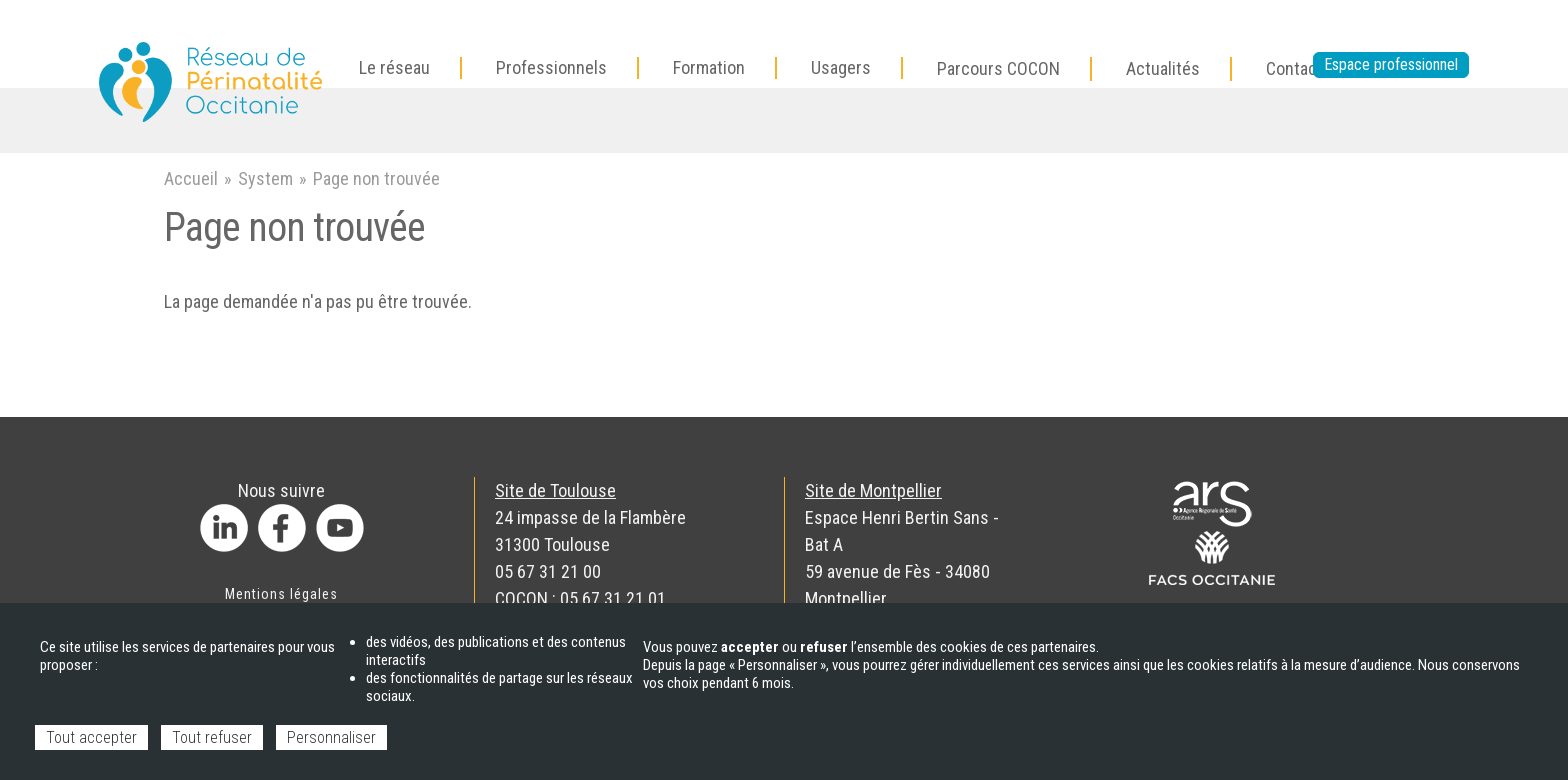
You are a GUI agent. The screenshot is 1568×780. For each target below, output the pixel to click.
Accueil (191, 178)
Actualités (1163, 68)
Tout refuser (212, 737)
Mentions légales (282, 594)
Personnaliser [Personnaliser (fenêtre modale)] (331, 737)
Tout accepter (91, 737)
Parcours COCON (998, 68)
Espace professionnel (1391, 64)
